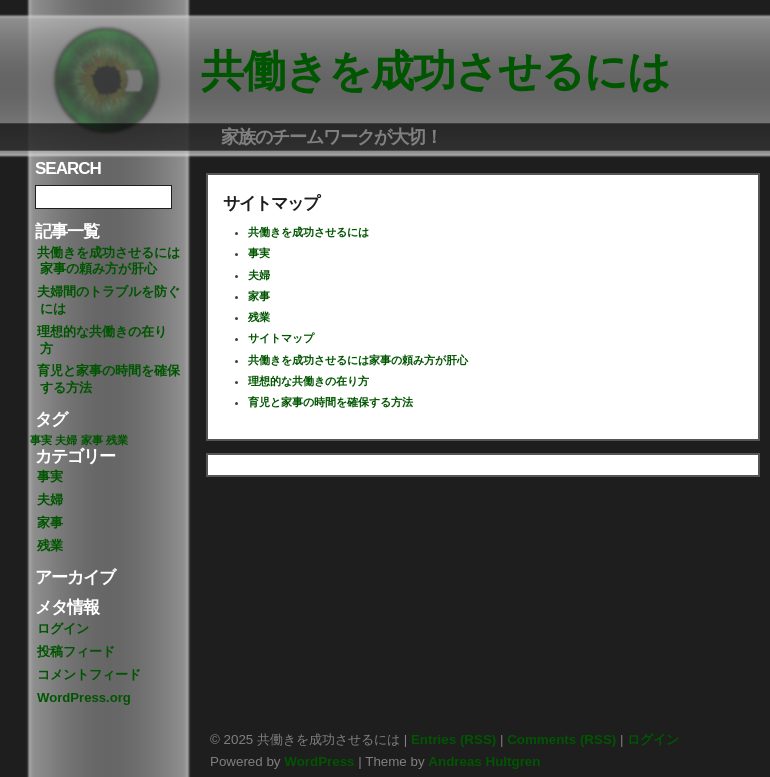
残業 (50, 545)
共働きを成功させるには (435, 71)
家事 (50, 522)
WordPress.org (84, 697)
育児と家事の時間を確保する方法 (108, 379)
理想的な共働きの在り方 (102, 340)
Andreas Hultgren (484, 761)
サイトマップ (281, 338)
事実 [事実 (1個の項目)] (41, 440)
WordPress (319, 761)
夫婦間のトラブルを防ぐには (108, 300)
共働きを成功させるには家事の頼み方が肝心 (108, 261)
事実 (50, 476)
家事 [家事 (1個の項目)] (92, 440)
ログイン (63, 628)
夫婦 (50, 499)
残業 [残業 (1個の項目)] (117, 440)
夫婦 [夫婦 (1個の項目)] (66, 440)
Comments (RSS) (561, 739)
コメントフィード (89, 674)
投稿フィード (76, 651)
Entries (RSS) (453, 739)
